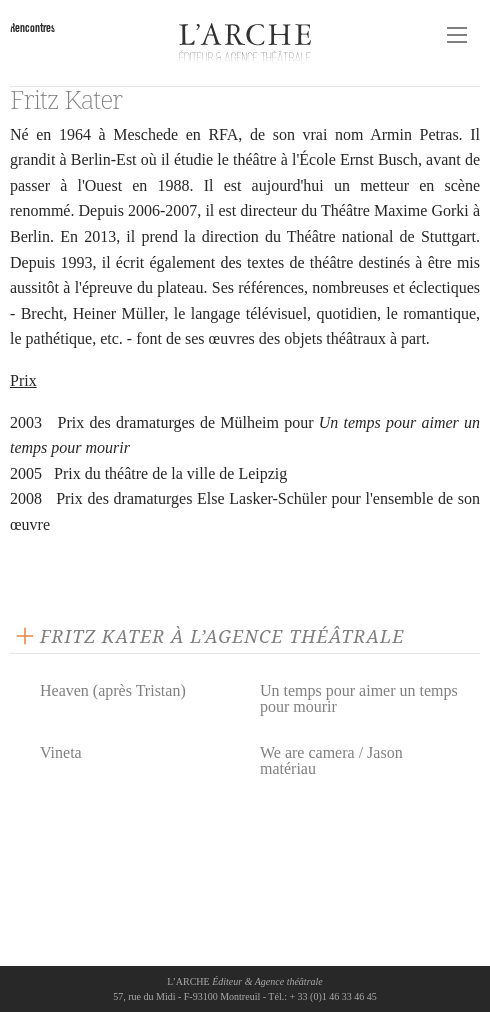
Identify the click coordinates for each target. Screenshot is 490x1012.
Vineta (61, 752)
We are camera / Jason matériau (331, 760)
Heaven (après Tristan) (113, 690)
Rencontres (32, 27)
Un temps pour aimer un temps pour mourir (359, 698)
